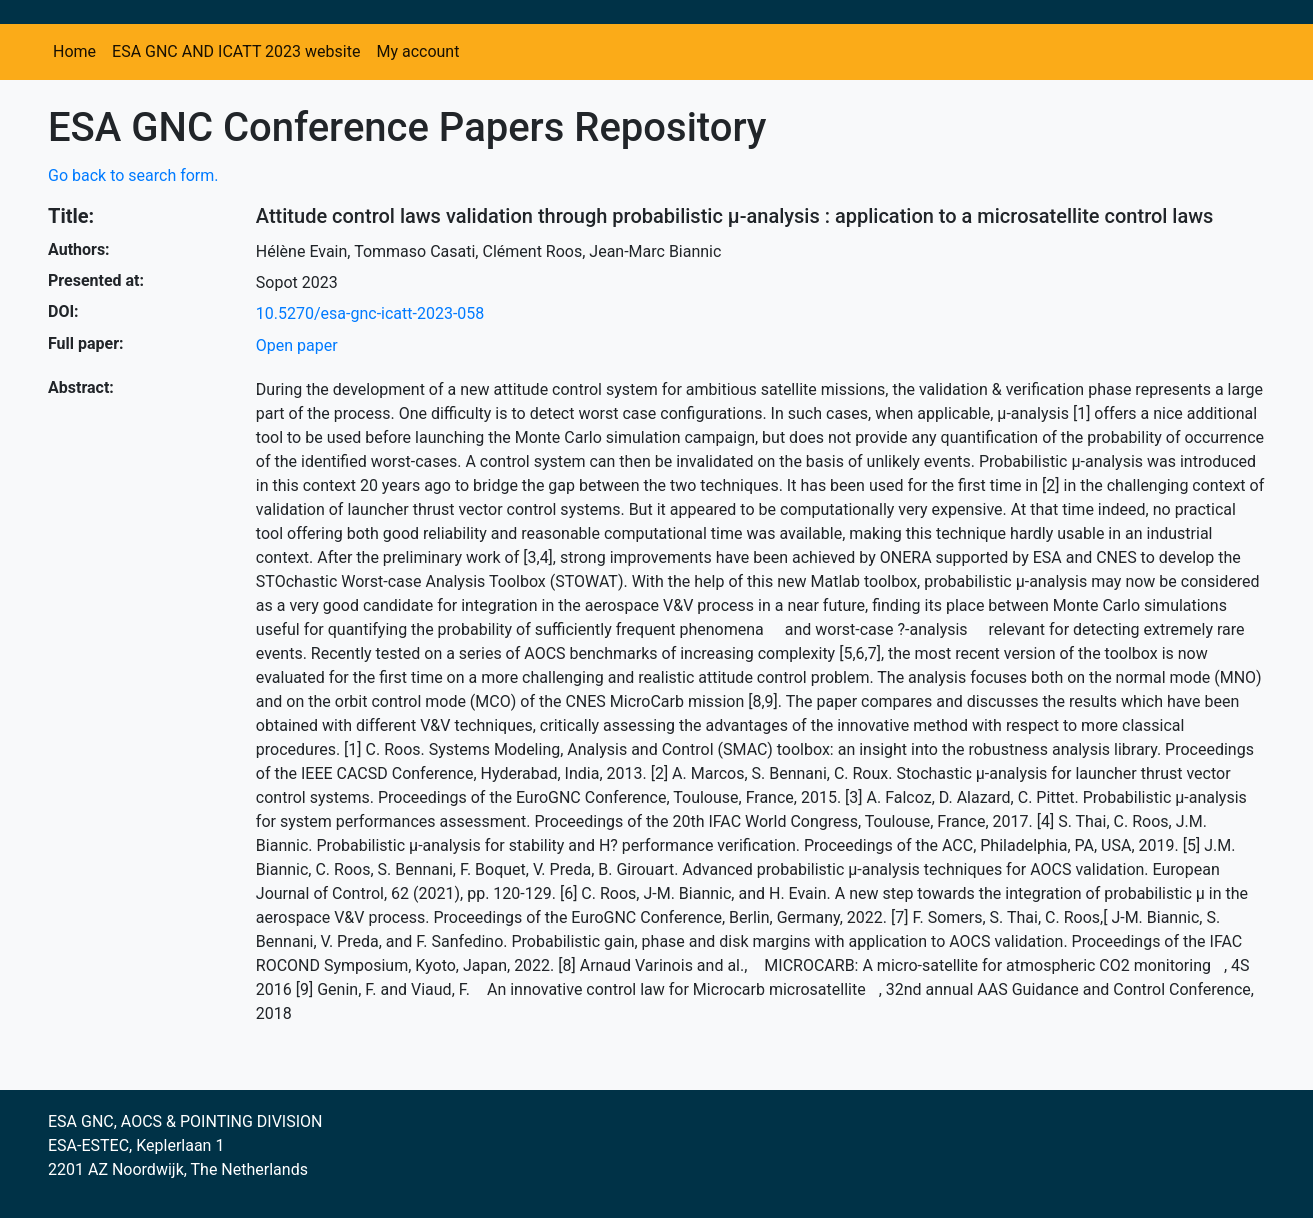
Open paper (297, 345)
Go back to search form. (133, 175)
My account (417, 51)
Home (74, 51)
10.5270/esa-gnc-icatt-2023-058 (370, 313)
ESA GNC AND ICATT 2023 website (236, 51)
